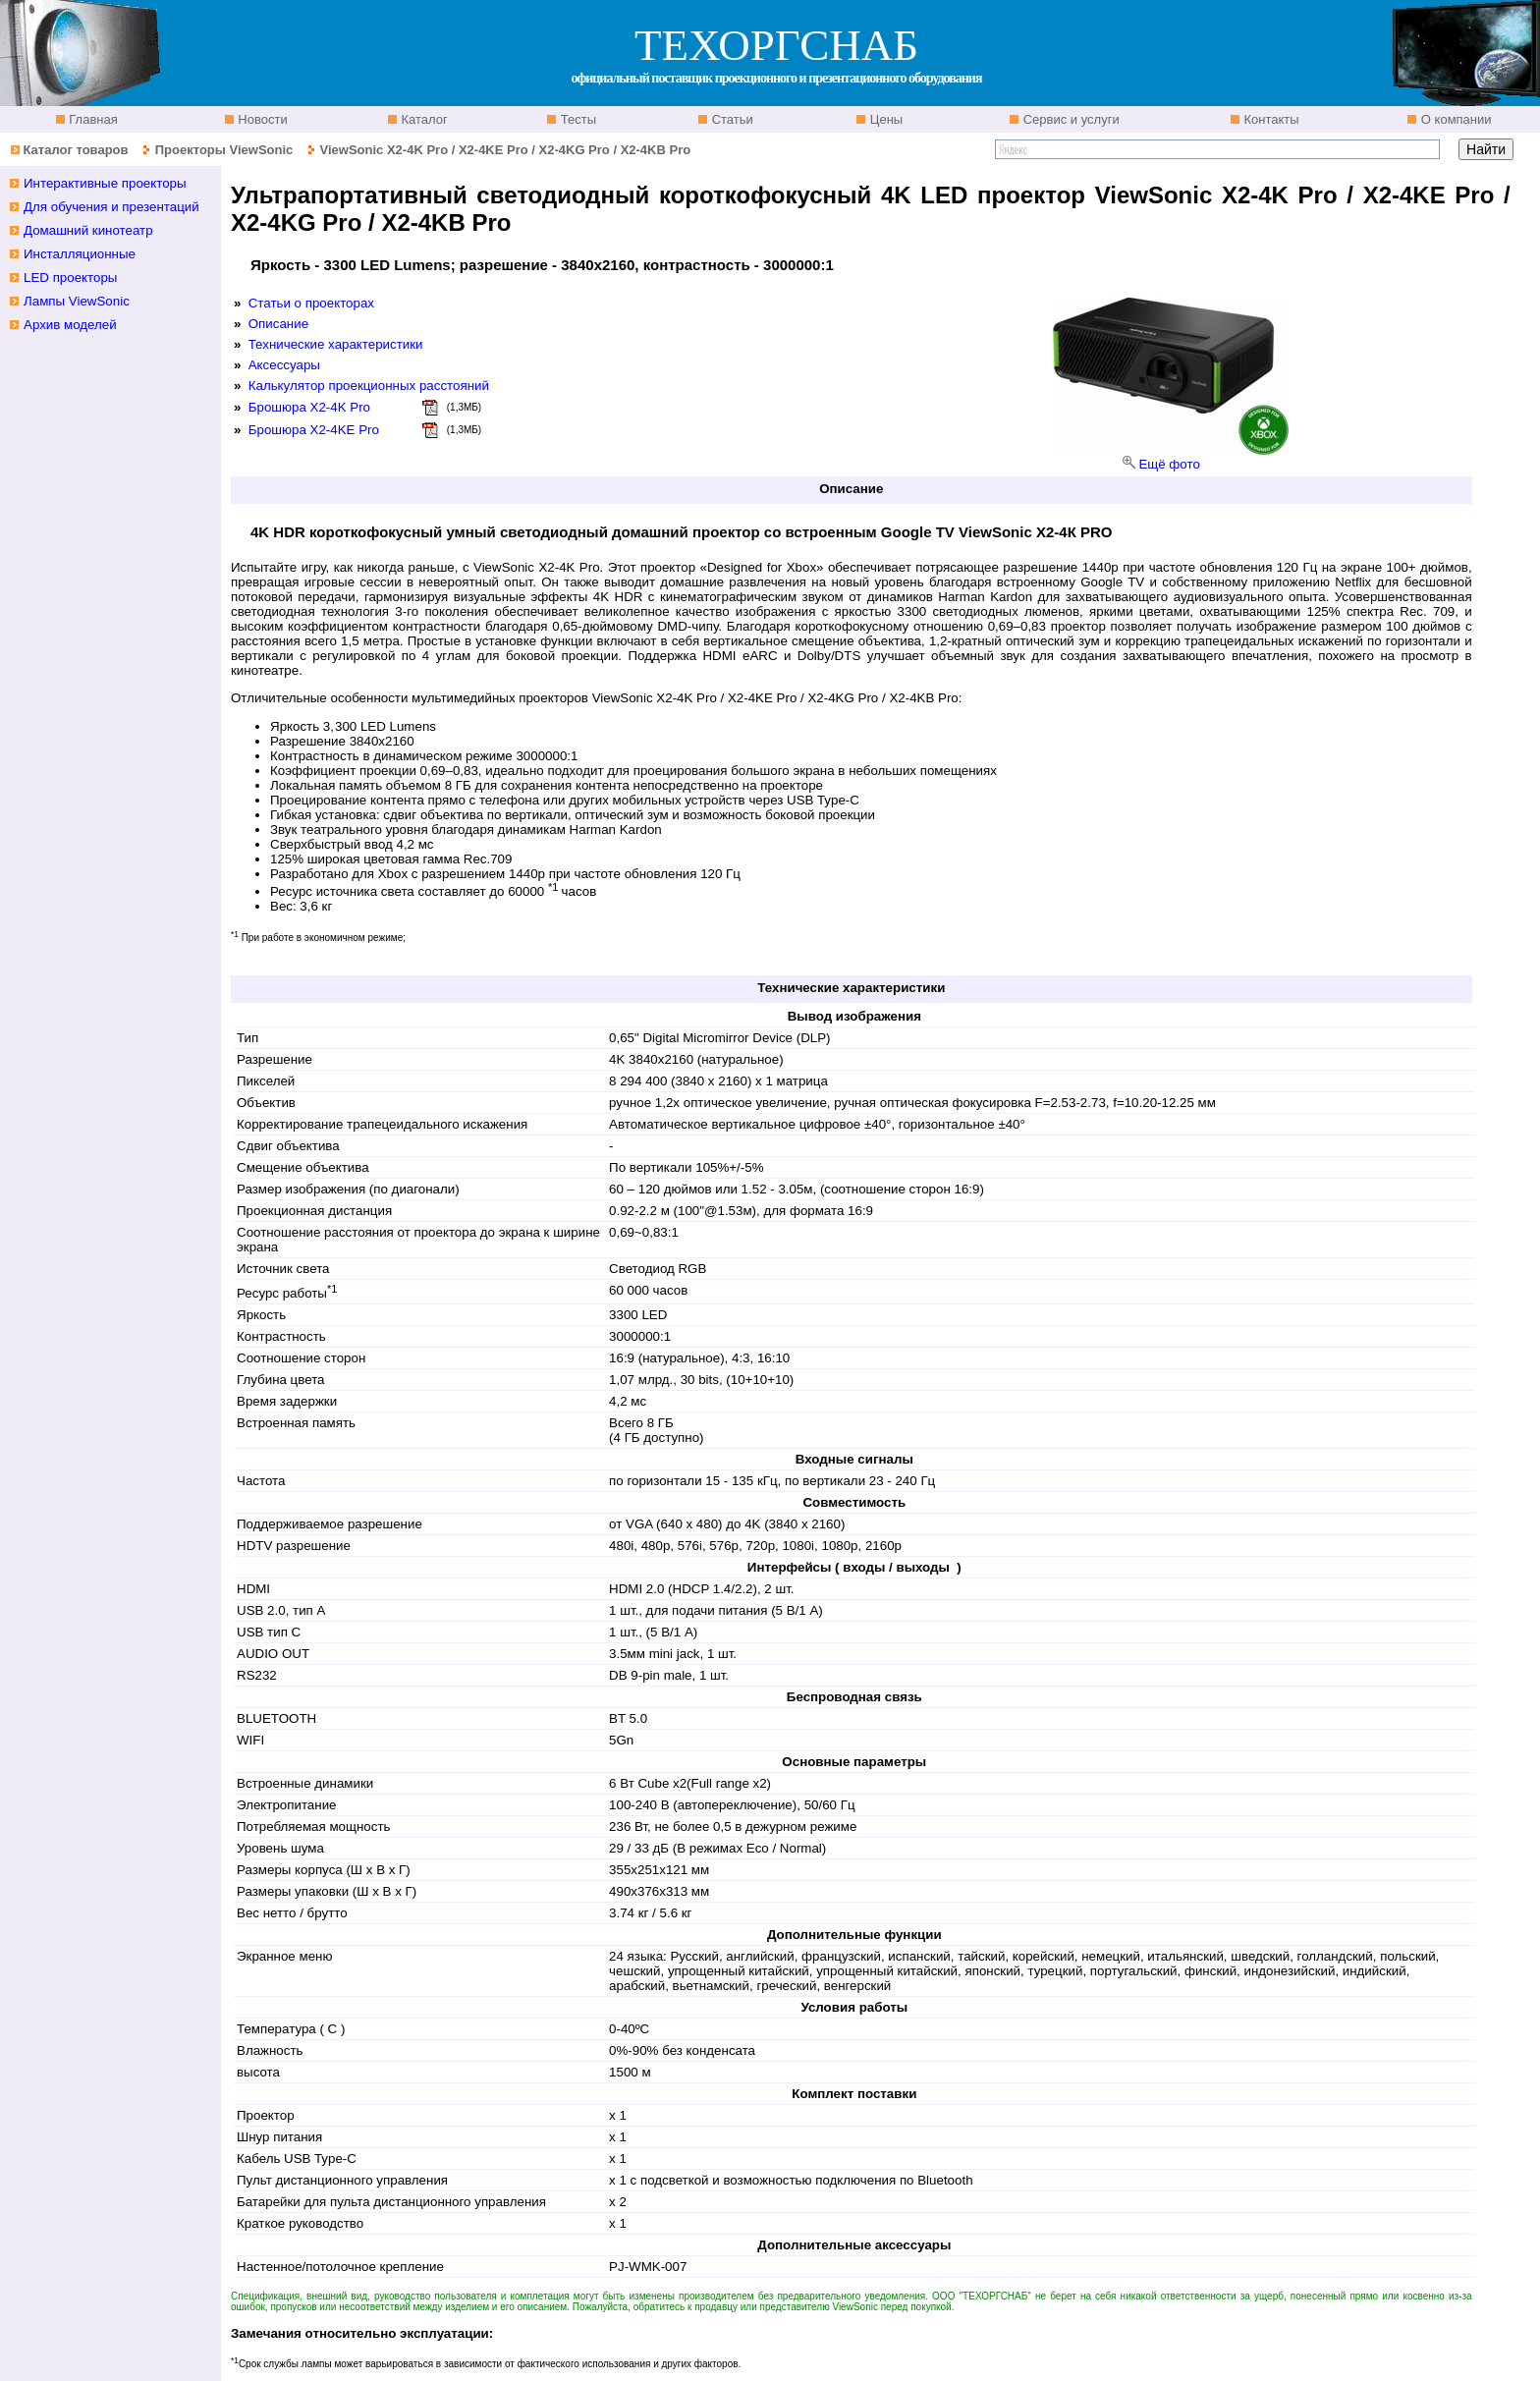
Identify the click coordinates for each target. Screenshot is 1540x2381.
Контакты (1269, 119)
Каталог (423, 119)
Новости (261, 119)
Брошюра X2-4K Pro (309, 407)
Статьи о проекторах (311, 303)
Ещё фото (1168, 464)
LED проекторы (70, 277)
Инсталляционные (80, 254)
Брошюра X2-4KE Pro (313, 429)
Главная (92, 119)
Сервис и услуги (1069, 119)
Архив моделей (70, 324)
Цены (884, 119)
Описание (278, 323)
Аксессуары (284, 365)
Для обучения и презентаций (111, 206)
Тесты (576, 119)
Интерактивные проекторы (105, 183)
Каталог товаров (75, 149)
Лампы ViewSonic (77, 301)
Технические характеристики (335, 344)
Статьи (730, 119)
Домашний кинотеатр (88, 230)
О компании (1454, 119)
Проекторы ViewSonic (224, 149)
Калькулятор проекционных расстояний (368, 385)
